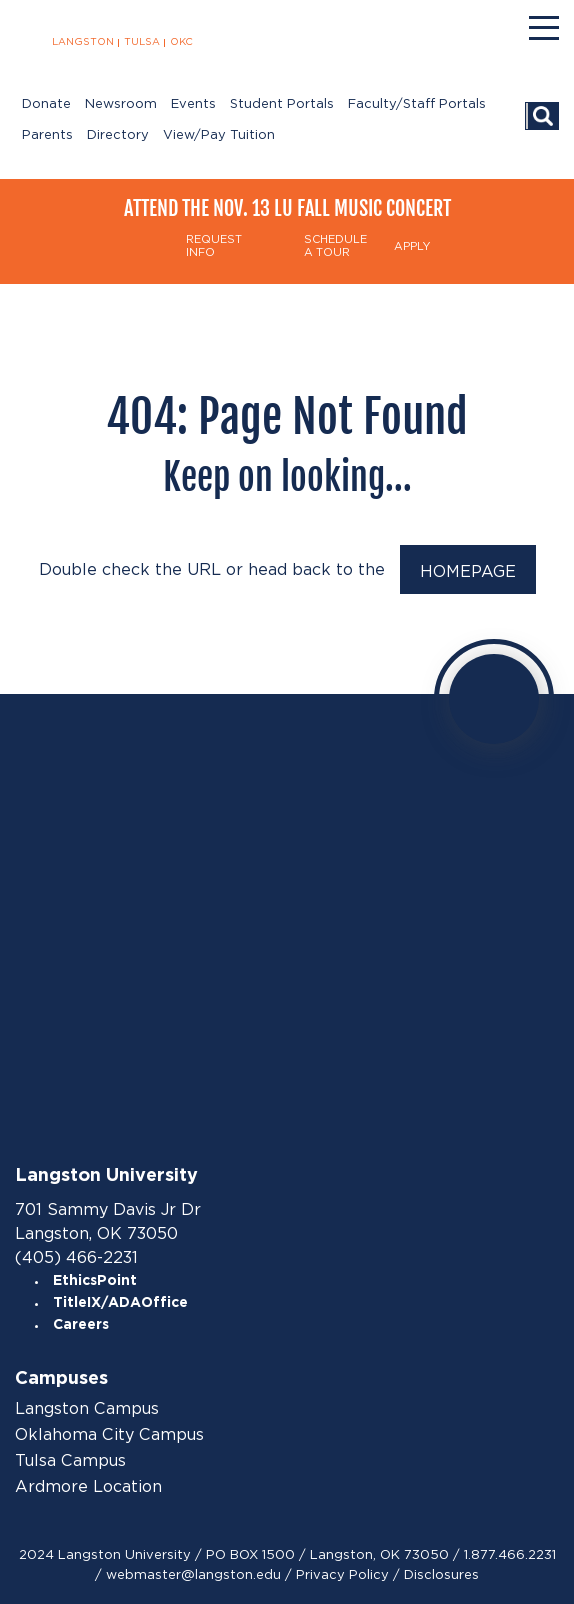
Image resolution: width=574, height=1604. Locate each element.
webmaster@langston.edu (193, 1574)
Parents (47, 135)
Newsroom (121, 104)
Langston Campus (87, 1409)
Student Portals (282, 104)
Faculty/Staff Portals (417, 104)
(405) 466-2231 (76, 1257)
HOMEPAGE (468, 571)
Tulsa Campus (70, 1461)
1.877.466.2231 (510, 1554)
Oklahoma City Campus (109, 1435)
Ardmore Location (88, 1487)
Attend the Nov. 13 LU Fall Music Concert (287, 208)
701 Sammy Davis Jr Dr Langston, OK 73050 (108, 1221)
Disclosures (441, 1574)
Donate (46, 104)
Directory (118, 135)
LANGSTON (83, 42)
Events (193, 104)
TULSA (142, 42)
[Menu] (544, 28)
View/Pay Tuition (219, 135)
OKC (181, 42)
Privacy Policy (342, 1574)
